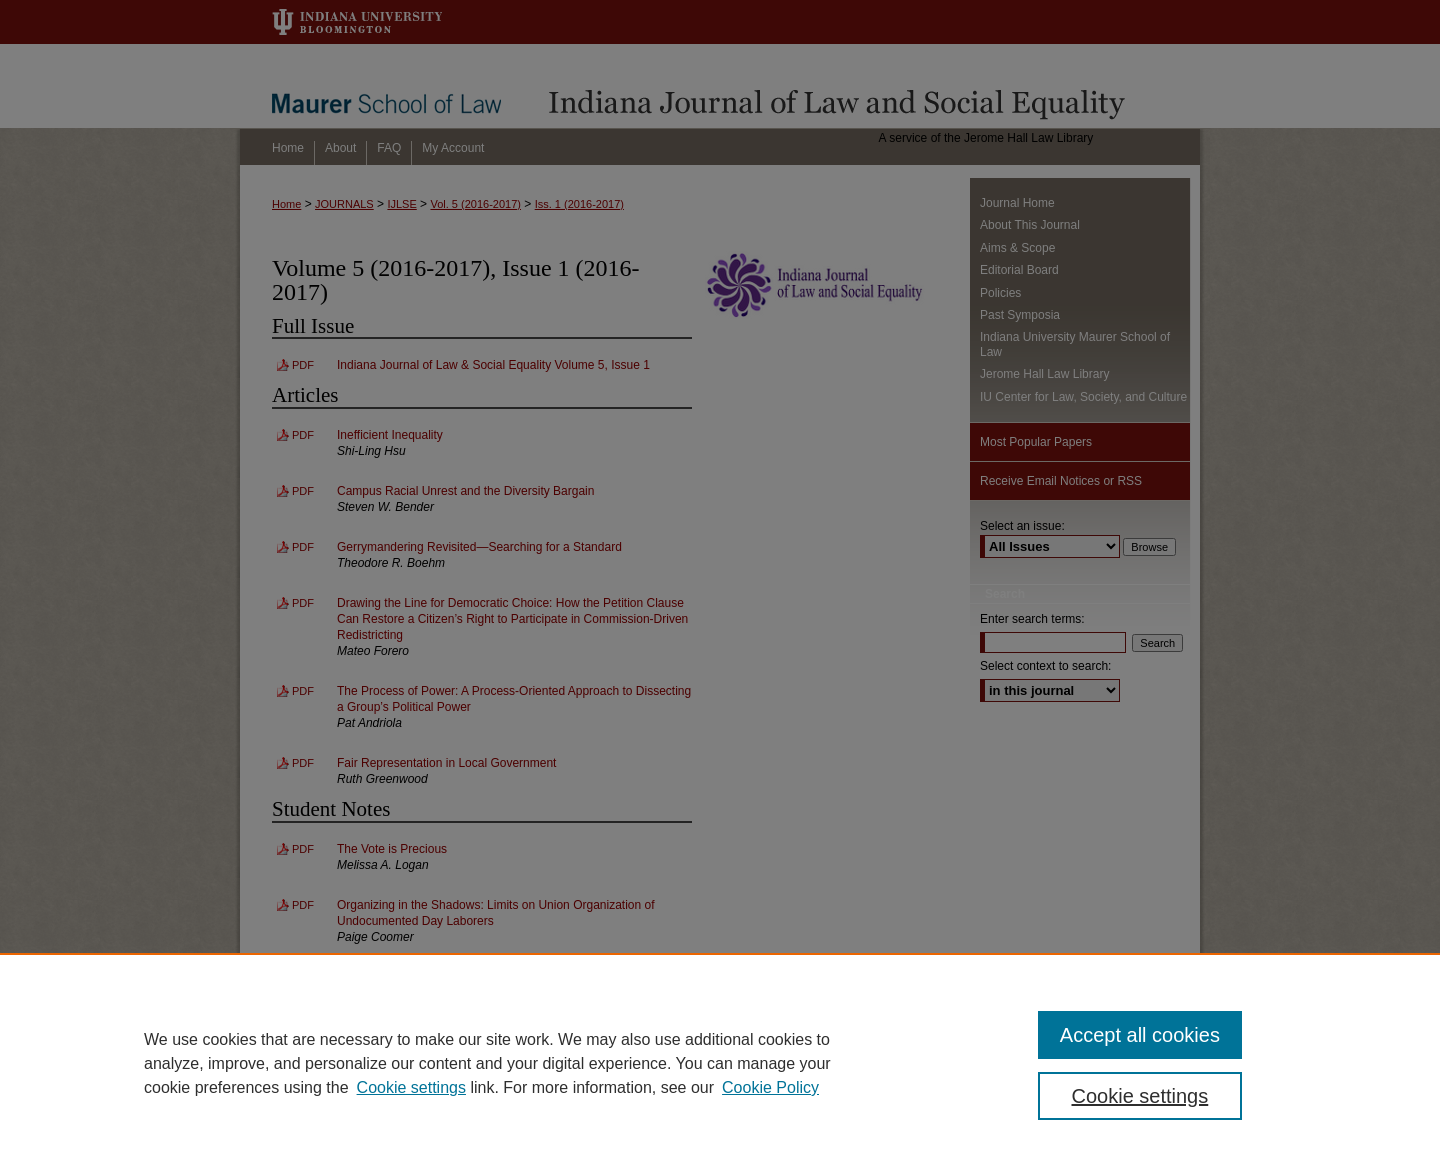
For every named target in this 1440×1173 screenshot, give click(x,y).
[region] (720, 1063)
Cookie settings (411, 1087)
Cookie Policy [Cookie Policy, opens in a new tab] (770, 1087)
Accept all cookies (1140, 1035)
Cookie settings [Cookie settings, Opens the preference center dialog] (1140, 1096)
